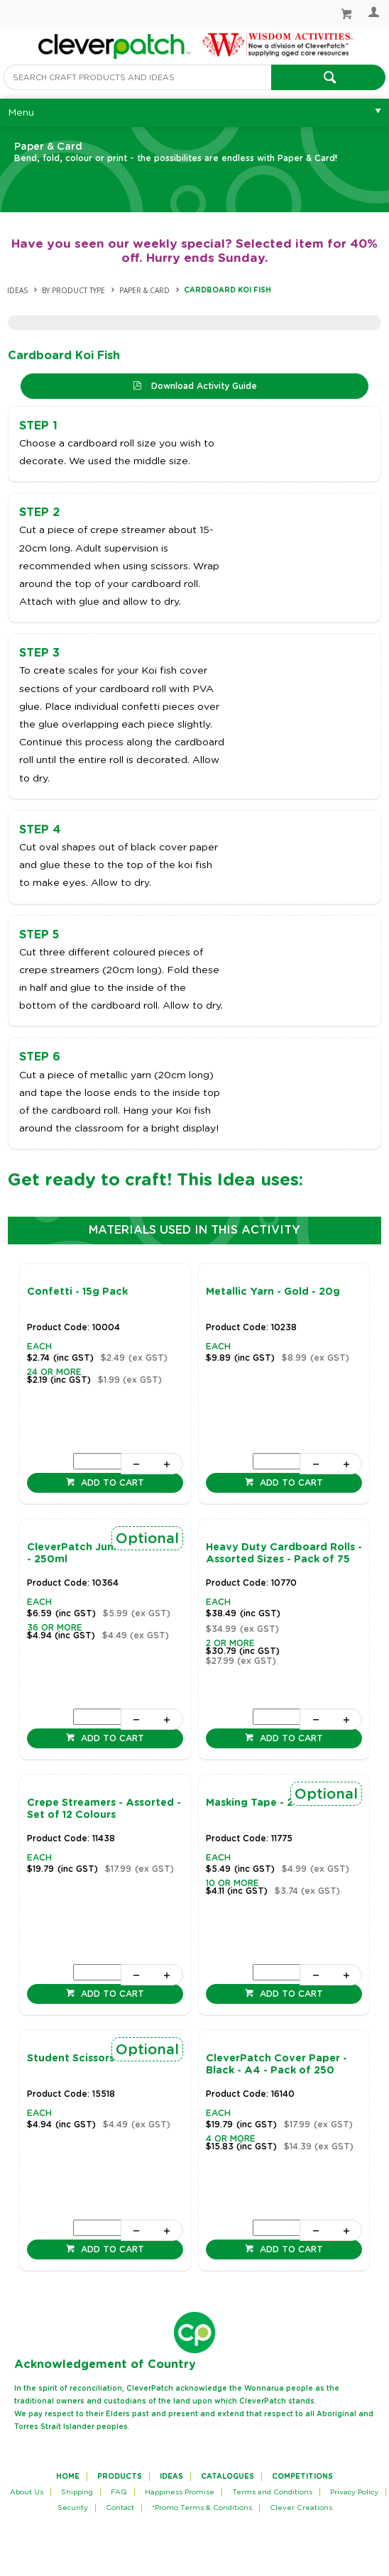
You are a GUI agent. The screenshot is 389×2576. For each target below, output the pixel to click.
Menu (21, 113)
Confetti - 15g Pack (77, 1292)
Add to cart (111, 1483)
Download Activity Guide (202, 386)
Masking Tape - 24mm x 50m (281, 1803)
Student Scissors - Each (88, 2058)
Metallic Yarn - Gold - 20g (273, 1292)
